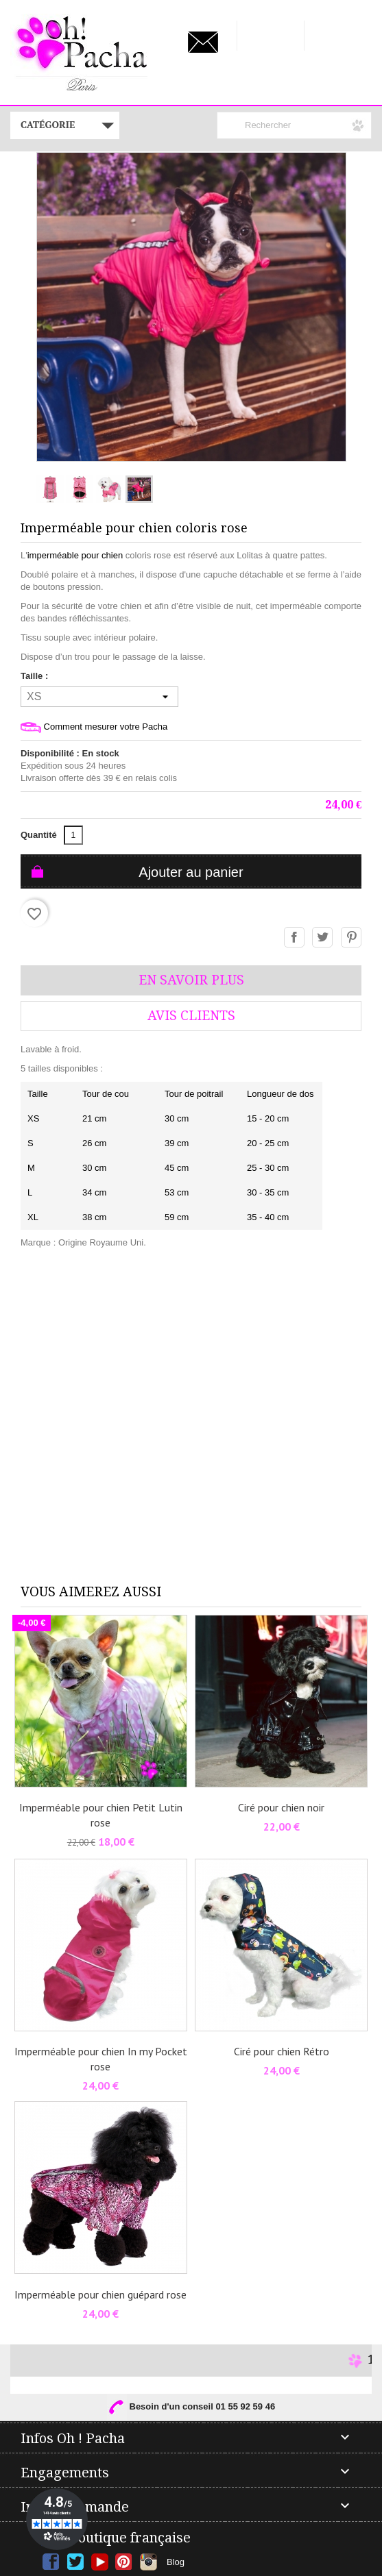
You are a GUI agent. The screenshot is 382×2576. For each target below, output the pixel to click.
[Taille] (99, 696)
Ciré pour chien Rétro (281, 2051)
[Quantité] (73, 835)
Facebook (51, 2562)
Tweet (323, 938)
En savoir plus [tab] (191, 980)
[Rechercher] (294, 125)
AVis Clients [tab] (191, 1016)
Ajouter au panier (191, 872)
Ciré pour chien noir (281, 1807)
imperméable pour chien (75, 555)
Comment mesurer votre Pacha (94, 727)
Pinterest (352, 938)
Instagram (148, 2562)
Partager (295, 938)
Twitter (75, 2562)
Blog (175, 2562)
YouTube (99, 2562)
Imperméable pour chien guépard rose (100, 2294)
